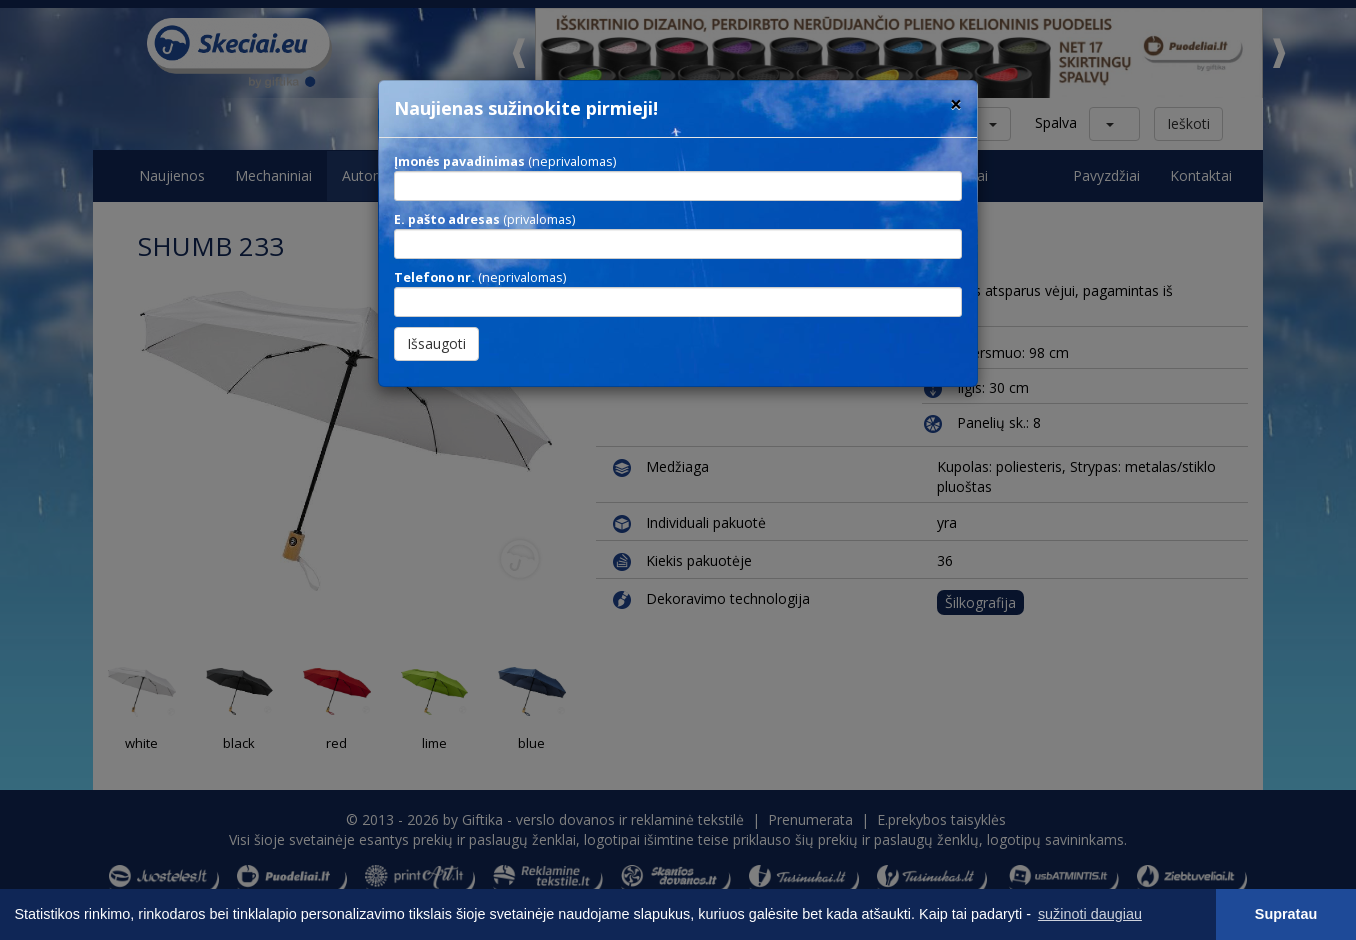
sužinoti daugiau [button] (1090, 914)
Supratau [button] (1286, 914)
